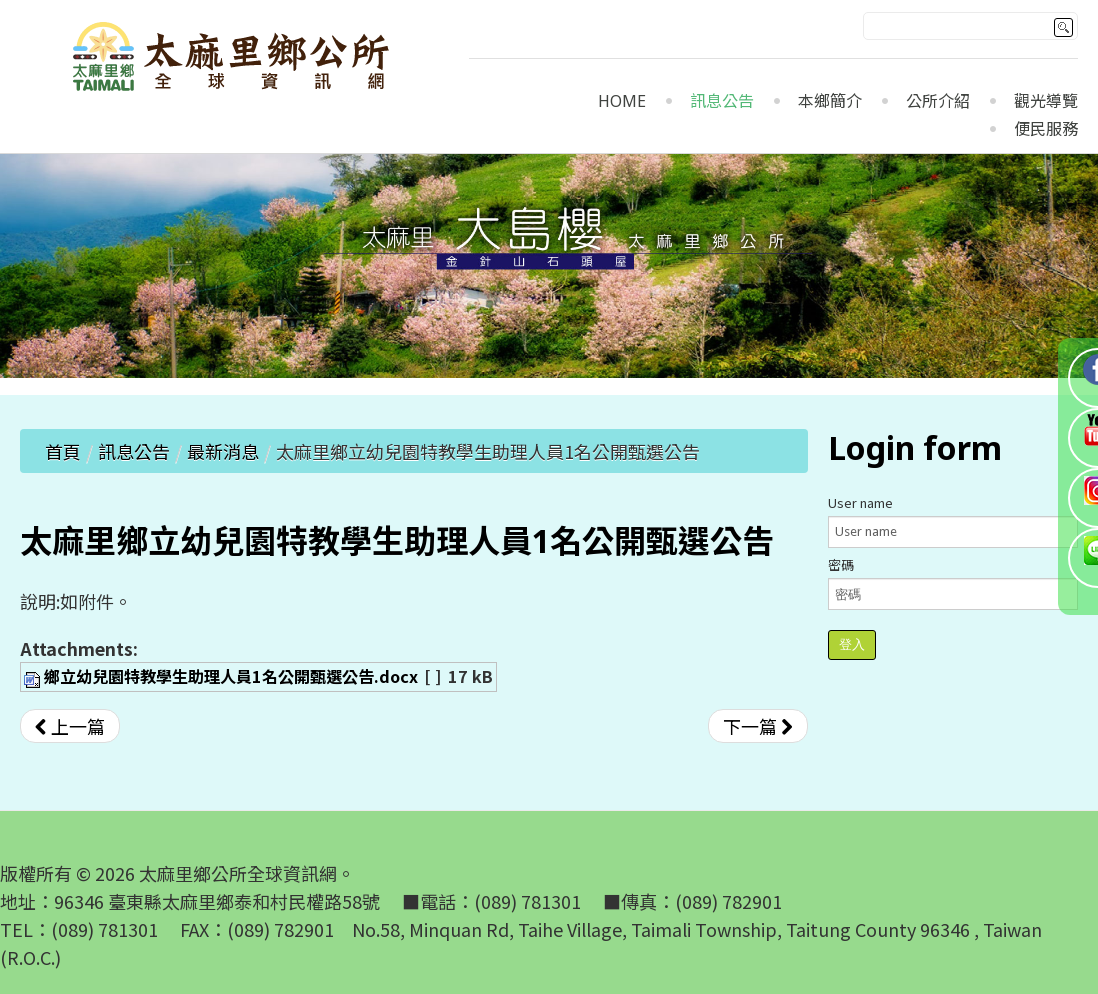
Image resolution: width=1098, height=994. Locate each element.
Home (622, 101)
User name (860, 502)
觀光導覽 (1046, 101)
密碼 (841, 564)
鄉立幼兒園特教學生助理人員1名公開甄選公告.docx (231, 676)
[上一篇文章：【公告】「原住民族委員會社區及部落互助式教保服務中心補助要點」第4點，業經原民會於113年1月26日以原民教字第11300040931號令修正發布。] (70, 726)
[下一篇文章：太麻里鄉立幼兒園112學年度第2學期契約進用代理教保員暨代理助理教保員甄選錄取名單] (758, 726)
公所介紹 (938, 101)
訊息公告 (722, 101)
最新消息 (223, 451)
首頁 (63, 451)
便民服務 (1046, 129)
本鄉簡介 (830, 101)
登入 (852, 644)
